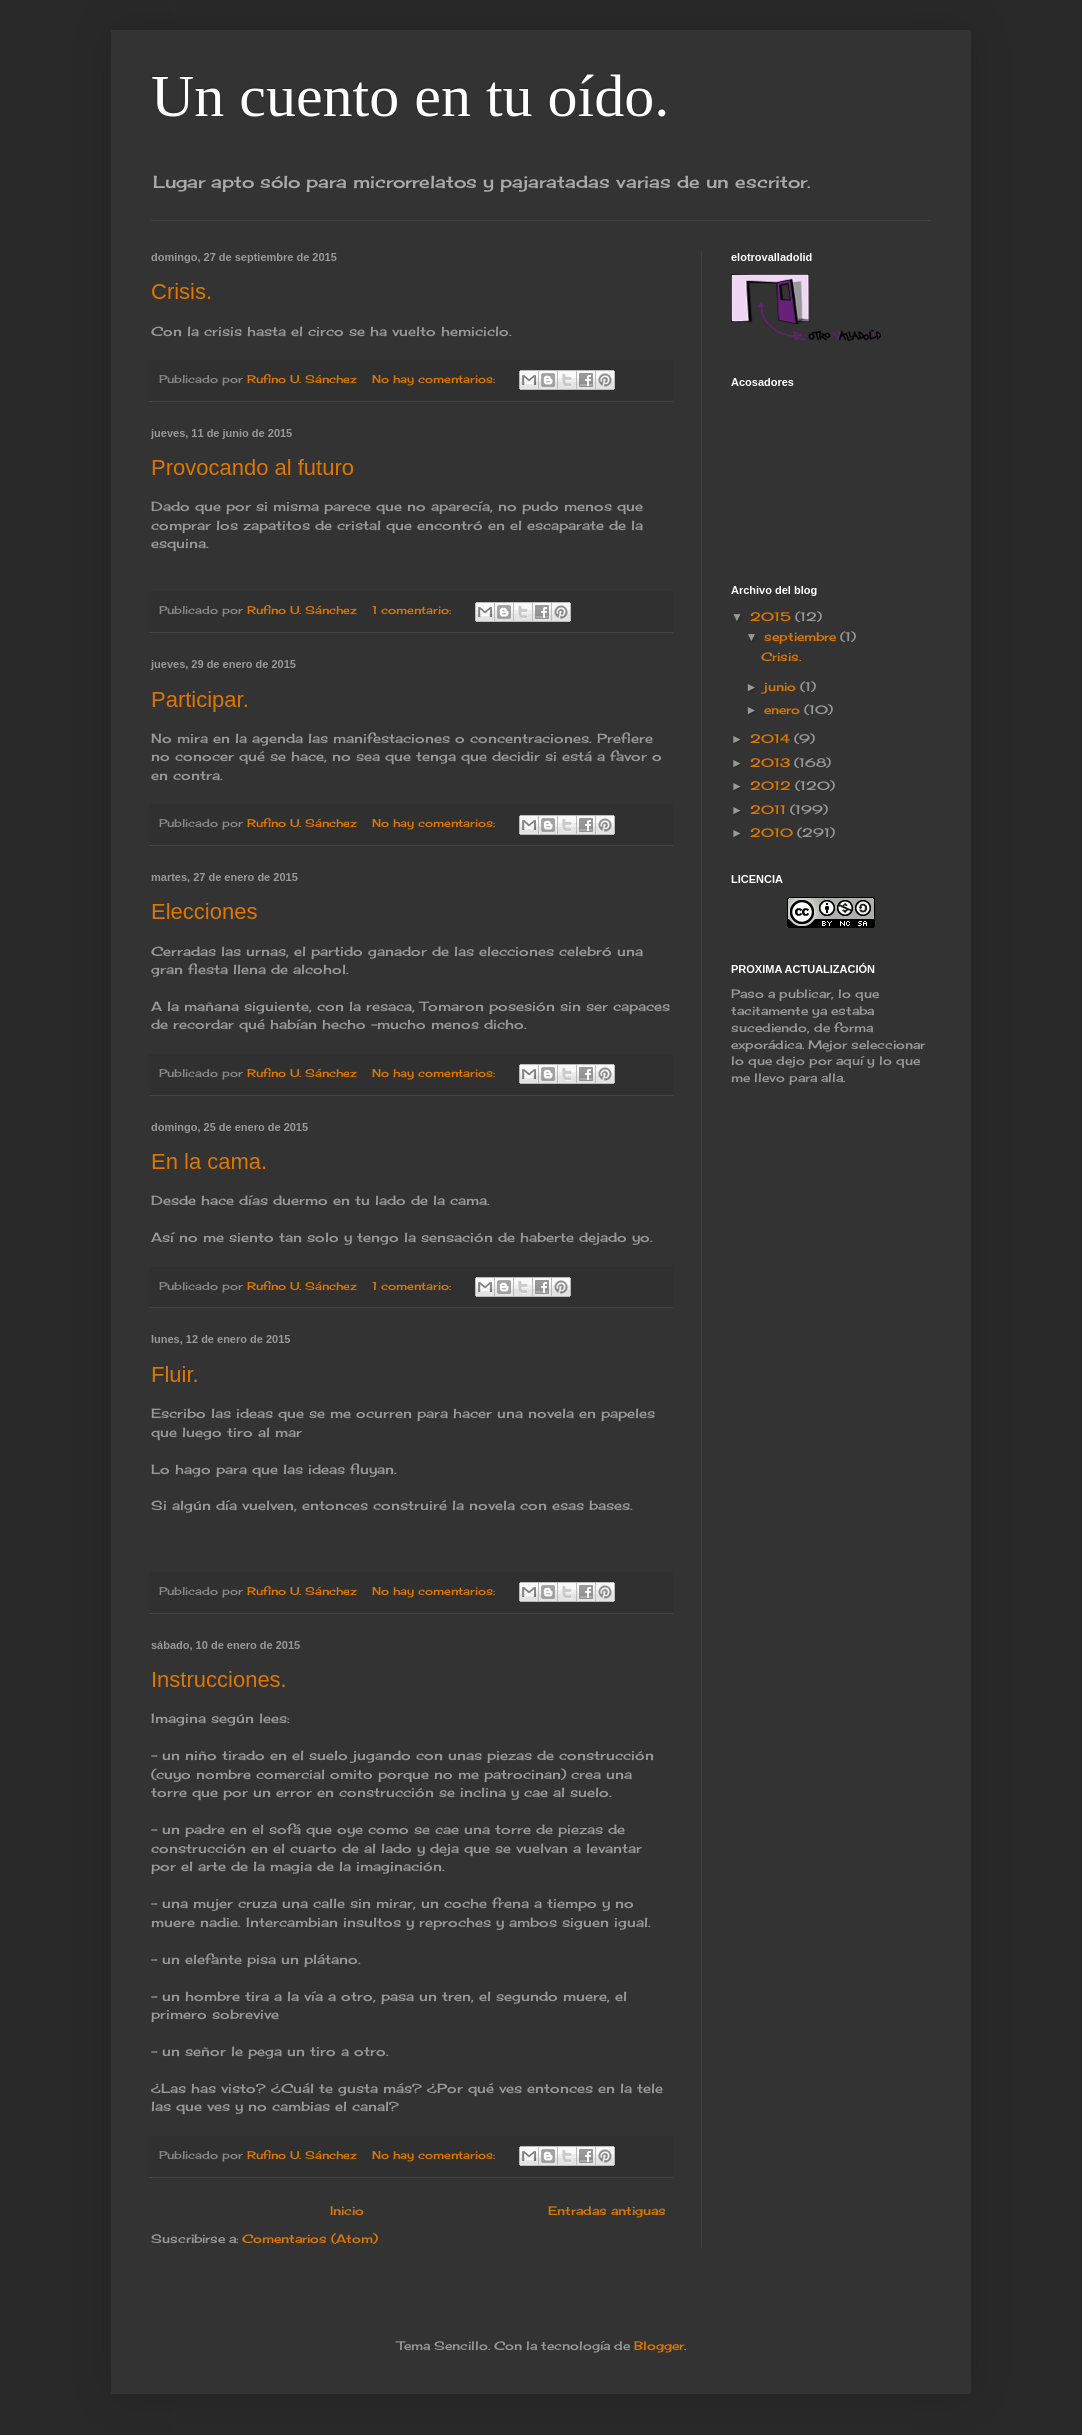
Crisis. (181, 291)
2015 (772, 616)
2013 (772, 762)
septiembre (802, 636)
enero (784, 709)
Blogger (659, 2345)
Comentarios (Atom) (310, 2238)
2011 (770, 809)
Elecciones (204, 911)
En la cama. (209, 1161)
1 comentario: (413, 610)
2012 (772, 785)
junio (782, 686)
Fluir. (175, 1374)
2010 (773, 832)
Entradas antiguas (607, 2210)
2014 (772, 738)
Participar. (200, 699)
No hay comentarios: (435, 379)
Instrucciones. (219, 1679)
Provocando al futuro (252, 467)
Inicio (347, 2210)
